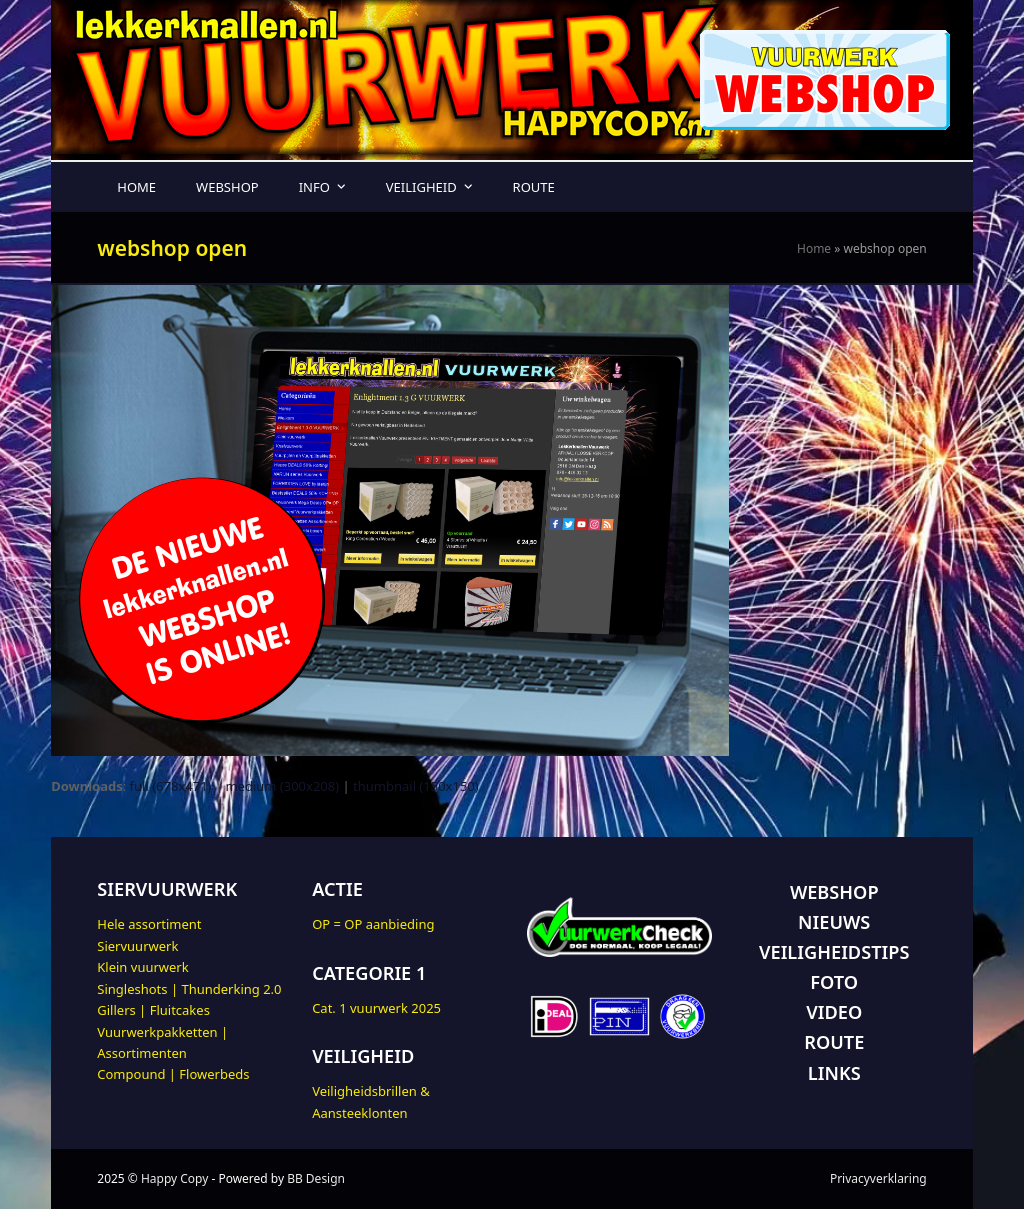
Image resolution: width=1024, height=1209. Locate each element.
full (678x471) (171, 786)
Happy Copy (174, 1178)
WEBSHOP (834, 892)
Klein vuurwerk (142, 967)
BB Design (316, 1178)
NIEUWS (834, 922)
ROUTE (834, 1042)
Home (814, 248)
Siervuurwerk (137, 946)
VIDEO (834, 1012)
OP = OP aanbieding (373, 924)
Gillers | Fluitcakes (153, 1010)
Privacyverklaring (878, 1178)
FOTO (834, 982)
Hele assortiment (149, 924)
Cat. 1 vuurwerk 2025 (376, 1008)
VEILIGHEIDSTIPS (834, 952)
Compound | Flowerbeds (173, 1074)
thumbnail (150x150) (416, 786)
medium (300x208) (282, 786)
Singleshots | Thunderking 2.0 (189, 989)
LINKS (834, 1073)
